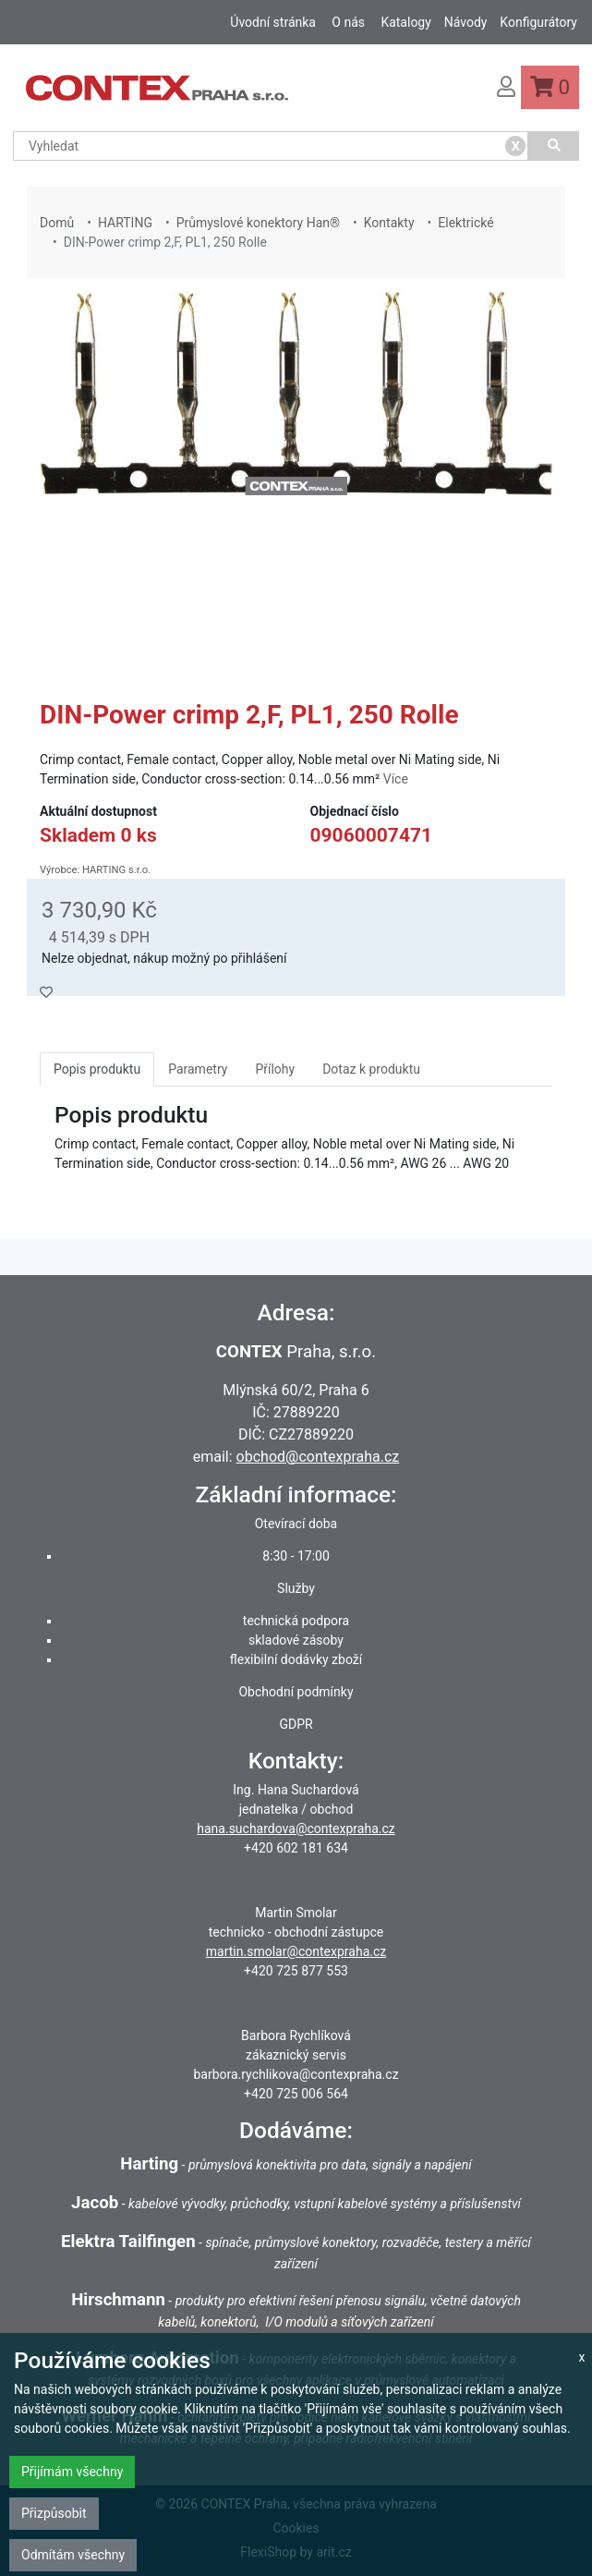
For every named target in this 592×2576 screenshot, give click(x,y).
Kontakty (389, 222)
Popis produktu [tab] (97, 1069)
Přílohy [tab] (275, 1069)
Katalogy (405, 22)
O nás (348, 22)
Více (395, 779)
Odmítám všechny (73, 2554)
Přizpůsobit (54, 2513)
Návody (466, 22)
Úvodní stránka (273, 22)
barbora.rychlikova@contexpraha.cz (295, 2074)
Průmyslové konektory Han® (258, 222)
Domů (57, 222)
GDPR (295, 1724)
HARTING (125, 222)
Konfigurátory (538, 22)
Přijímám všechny (72, 2471)
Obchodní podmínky (295, 1691)
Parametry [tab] (197, 1069)
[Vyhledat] (553, 146)
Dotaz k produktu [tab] (371, 1069)
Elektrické (465, 222)
